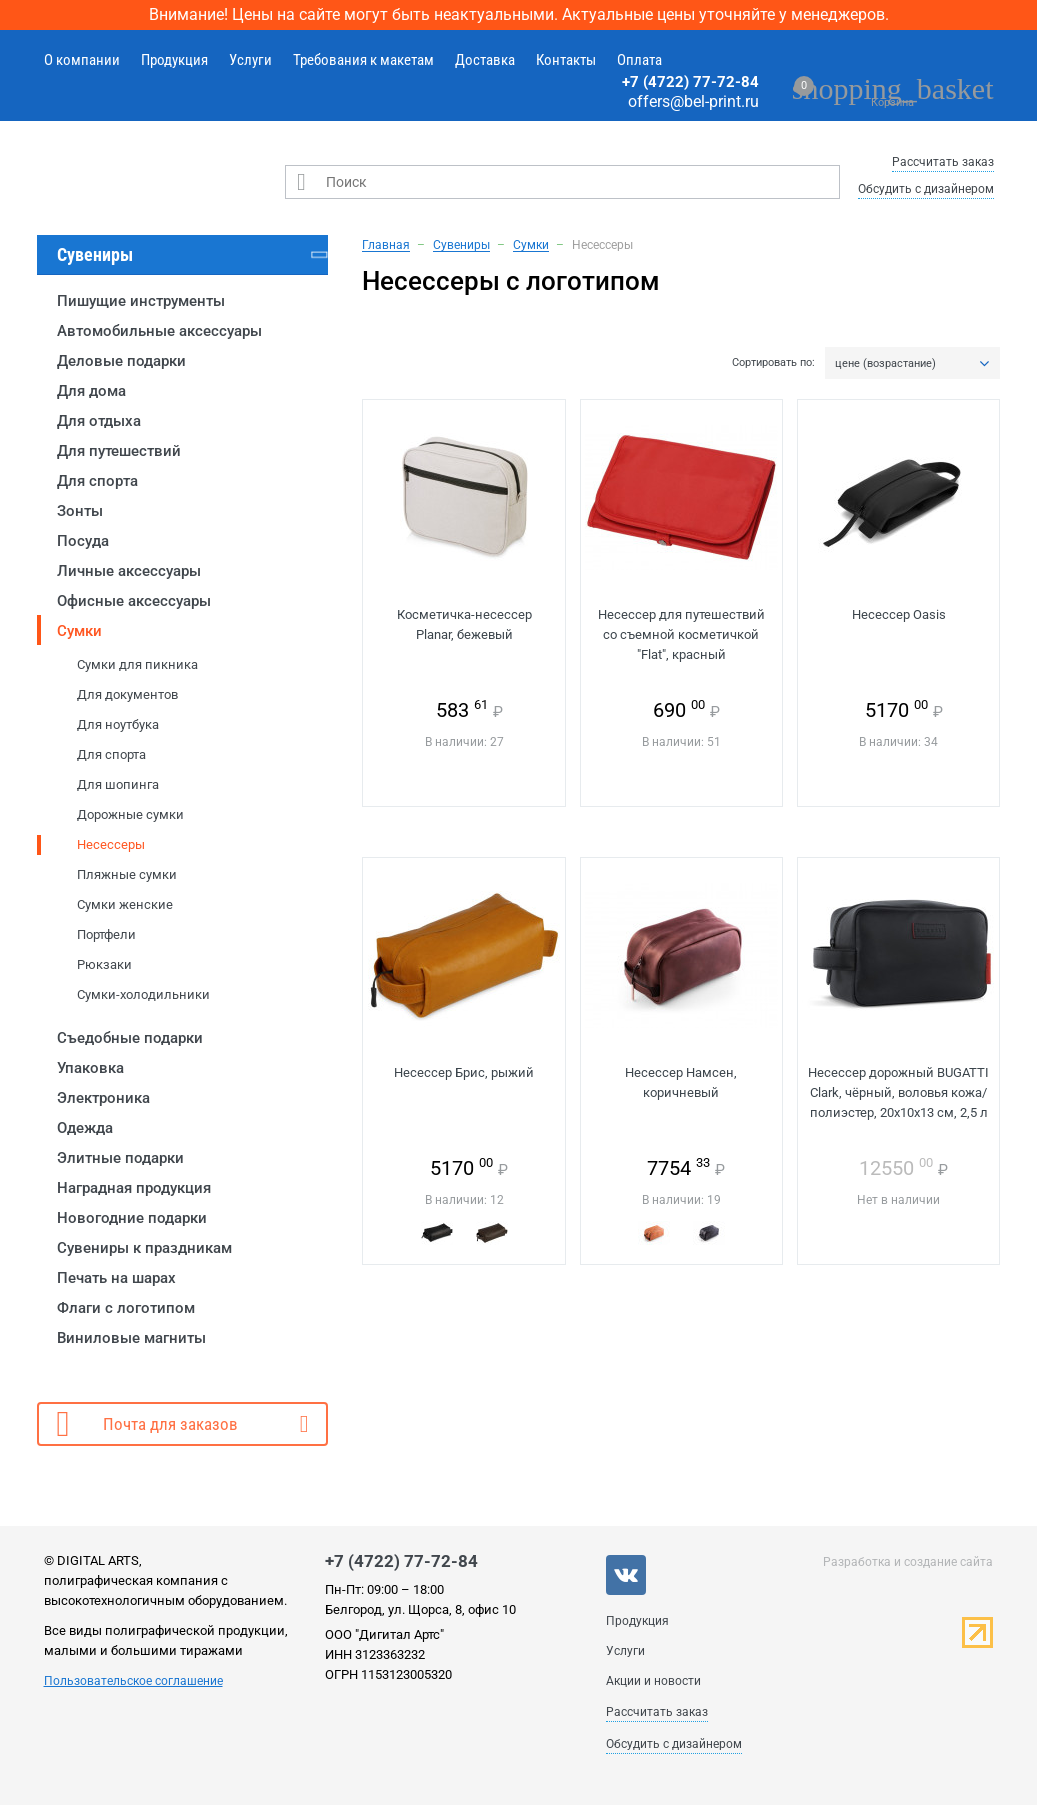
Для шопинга (118, 784)
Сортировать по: (773, 363)
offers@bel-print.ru (693, 101)
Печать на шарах (116, 1278)
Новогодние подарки (132, 1218)
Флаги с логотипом (126, 1308)
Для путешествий (119, 451)
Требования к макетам (363, 60)
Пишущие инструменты (141, 301)
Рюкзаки (104, 964)
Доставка (485, 60)
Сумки (79, 631)
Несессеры (111, 844)
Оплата (639, 60)
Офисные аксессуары (134, 601)
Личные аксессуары (129, 571)
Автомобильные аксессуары (159, 331)
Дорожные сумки (130, 814)
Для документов (127, 694)
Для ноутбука (118, 724)
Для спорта (97, 481)
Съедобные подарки (130, 1038)
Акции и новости (653, 1681)
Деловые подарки (121, 361)
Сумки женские (125, 904)
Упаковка (90, 1068)
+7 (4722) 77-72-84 (690, 82)
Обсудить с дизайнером (926, 189)
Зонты (80, 511)
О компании (82, 60)
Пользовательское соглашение (133, 1681)
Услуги (250, 60)
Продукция (174, 60)
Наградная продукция (134, 1188)
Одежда (85, 1128)
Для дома (91, 391)
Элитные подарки (120, 1158)
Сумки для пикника (137, 664)
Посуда (83, 541)
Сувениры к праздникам (144, 1248)
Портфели (106, 934)
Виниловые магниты (131, 1338)
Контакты (566, 60)
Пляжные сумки (127, 874)
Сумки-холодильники (143, 994)
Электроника (103, 1098)
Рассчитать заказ (943, 162)
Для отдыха (99, 421)
